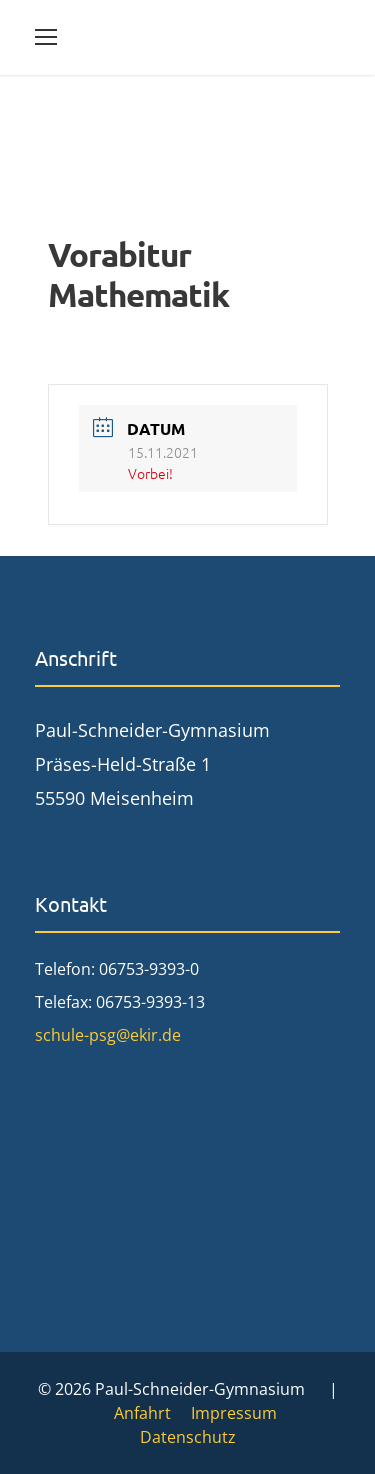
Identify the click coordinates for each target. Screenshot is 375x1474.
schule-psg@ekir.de (108, 1035)
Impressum (234, 1413)
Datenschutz (188, 1437)
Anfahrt (142, 1413)
